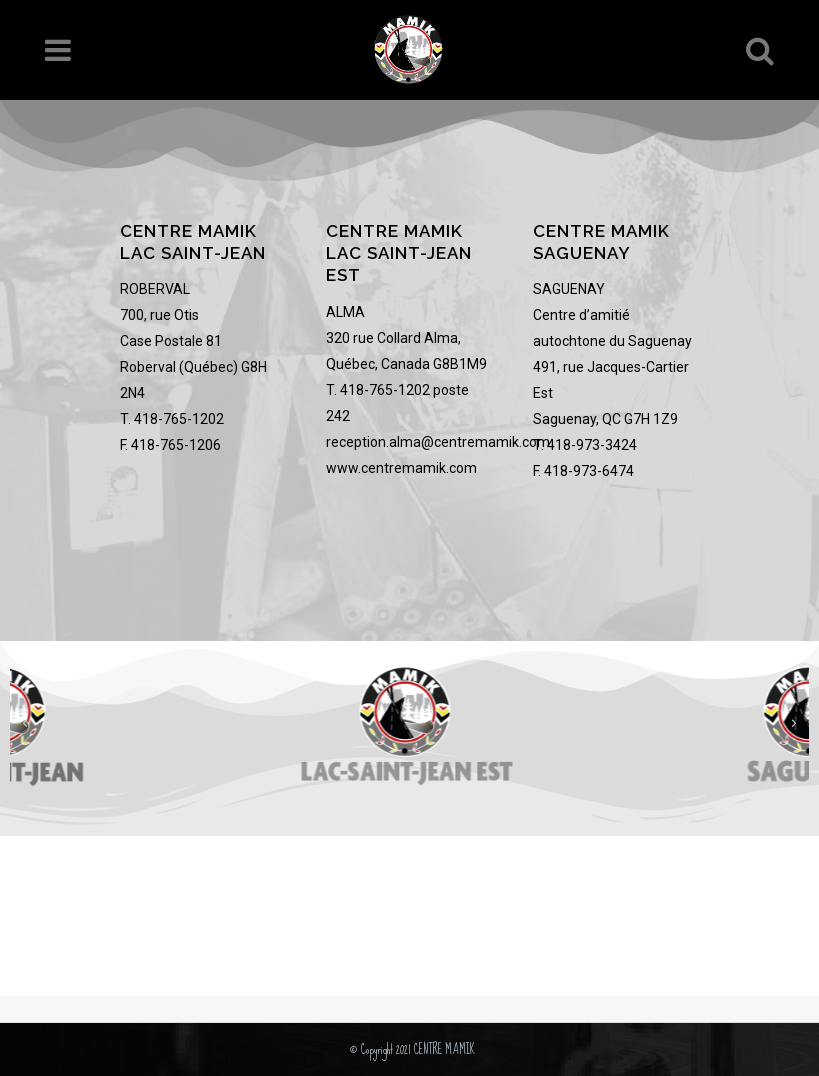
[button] (25, 724)
